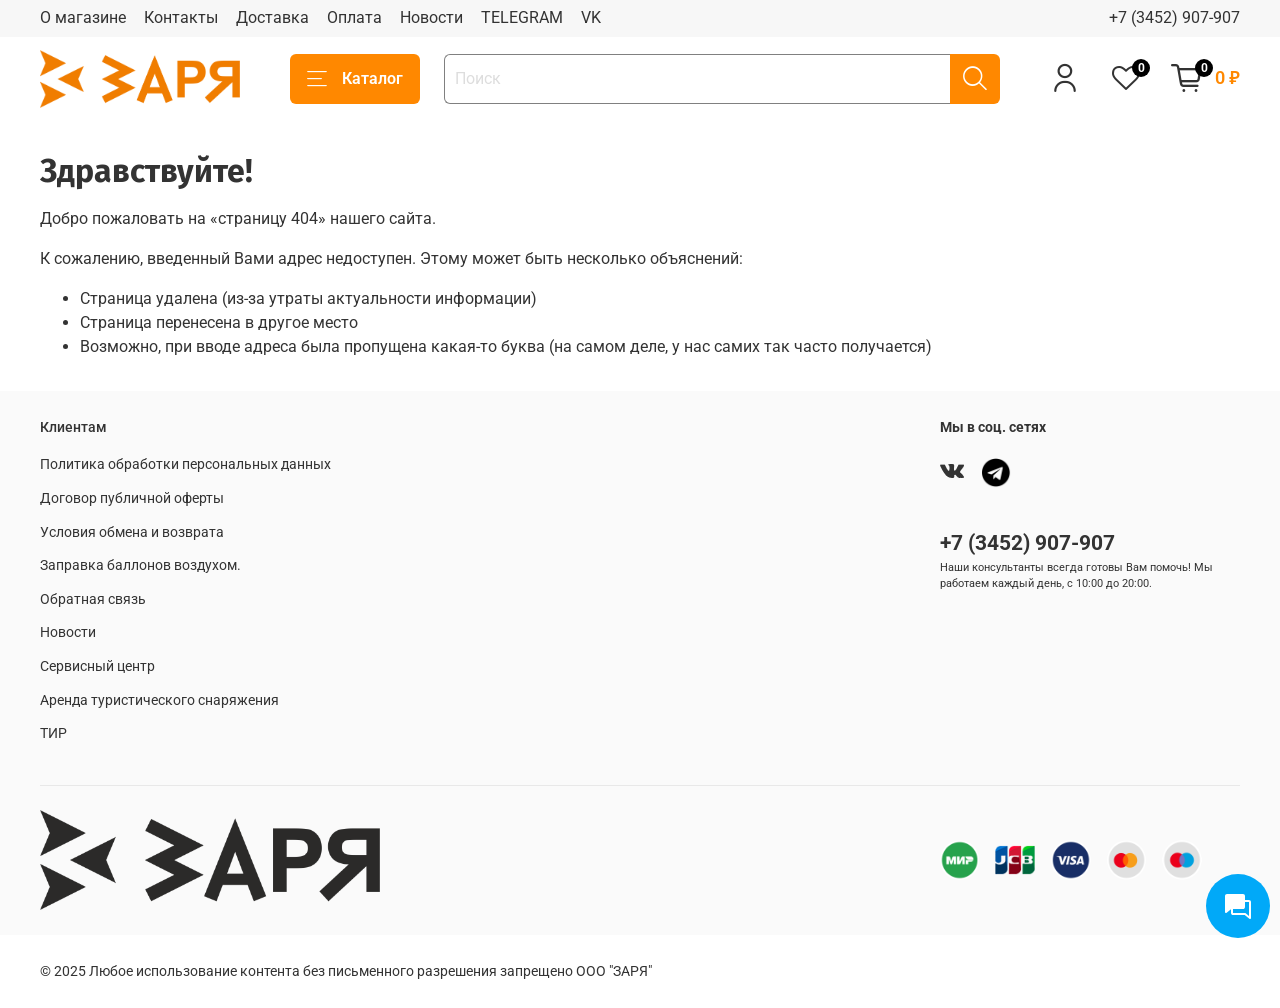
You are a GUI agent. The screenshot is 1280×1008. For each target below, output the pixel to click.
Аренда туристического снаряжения (159, 700)
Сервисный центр (97, 666)
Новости (431, 17)
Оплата (354, 17)
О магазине (83, 17)
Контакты (181, 17)
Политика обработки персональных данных (185, 464)
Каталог (355, 79)
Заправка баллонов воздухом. (140, 565)
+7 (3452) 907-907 (1174, 17)
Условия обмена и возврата (132, 532)
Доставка (272, 17)
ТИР (53, 733)
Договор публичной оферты (132, 498)
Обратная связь (93, 599)
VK (591, 17)
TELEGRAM (522, 17)
